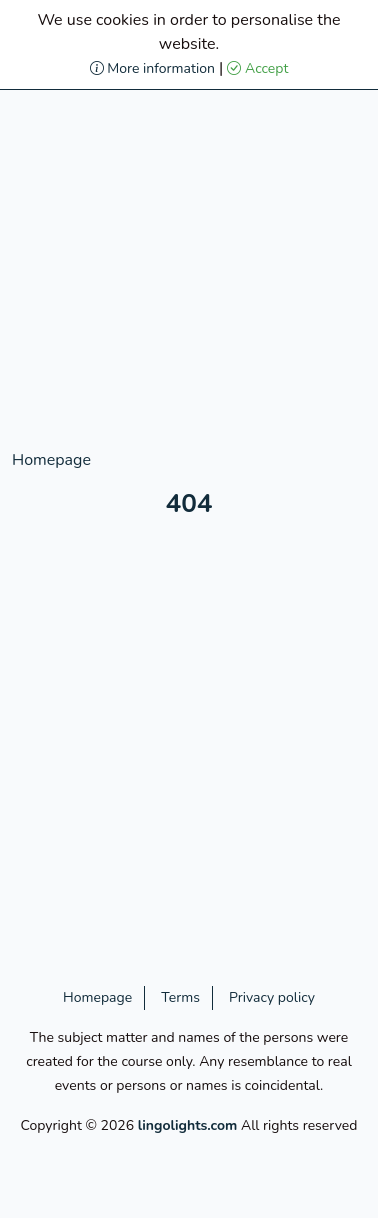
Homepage (51, 460)
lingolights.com (188, 1125)
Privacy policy (272, 997)
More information (152, 68)
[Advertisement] (189, 259)
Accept (257, 68)
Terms (180, 997)
